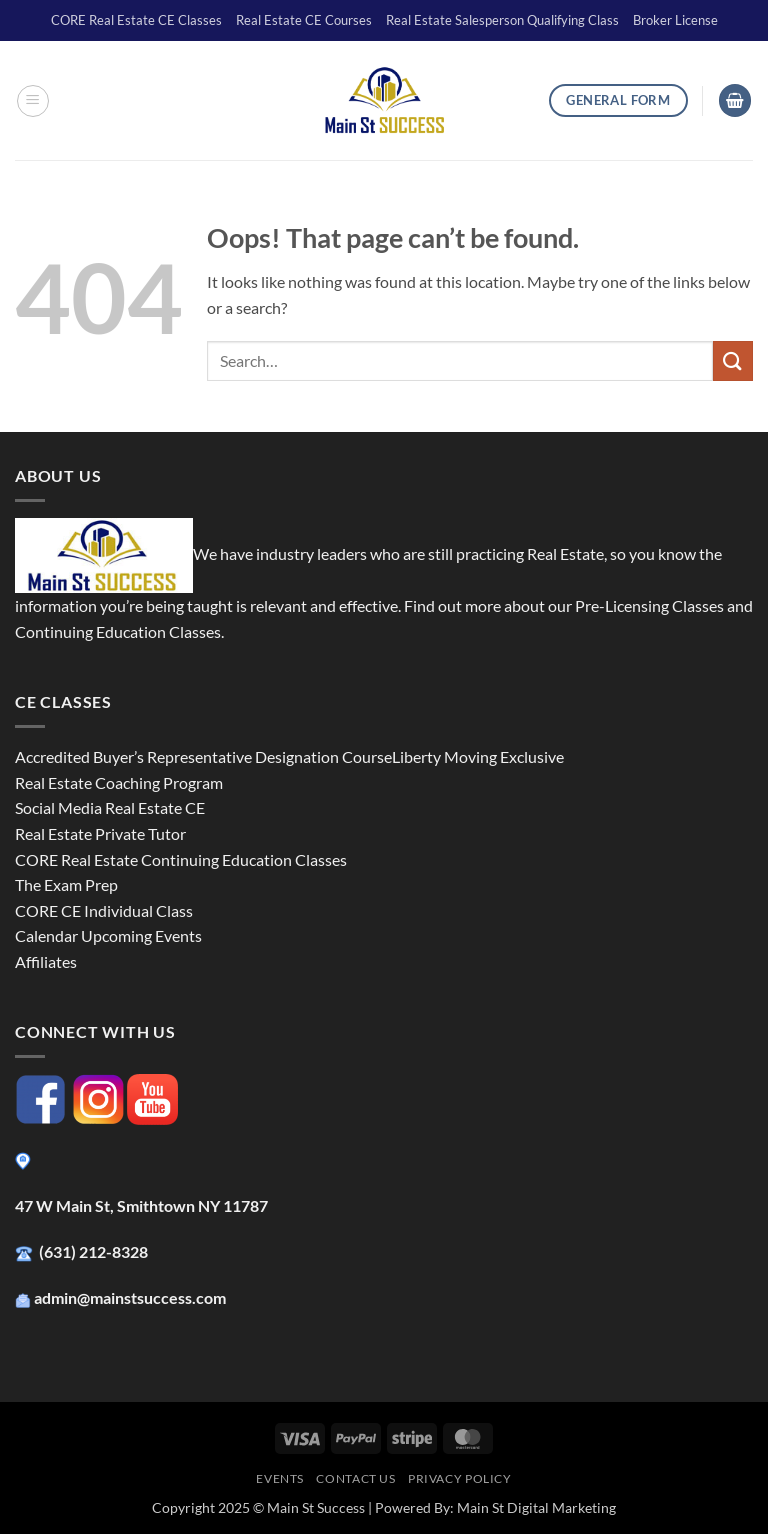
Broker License (675, 20)
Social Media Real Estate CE (110, 807)
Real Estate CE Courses (304, 20)
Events (280, 1478)
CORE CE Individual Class (104, 910)
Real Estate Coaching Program (119, 782)
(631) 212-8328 (95, 1251)
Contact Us (355, 1478)
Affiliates (46, 961)
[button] (33, 101)
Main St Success (316, 1507)
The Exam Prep (66, 884)
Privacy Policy (460, 1478)
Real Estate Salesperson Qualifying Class (502, 20)
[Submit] (733, 360)
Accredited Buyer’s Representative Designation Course (203, 756)
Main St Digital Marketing (536, 1507)
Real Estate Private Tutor (100, 833)
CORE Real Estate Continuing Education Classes (181, 859)
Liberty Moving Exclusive (478, 756)
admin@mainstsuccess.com (131, 1297)
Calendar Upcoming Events (108, 935)
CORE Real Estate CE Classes (136, 20)
